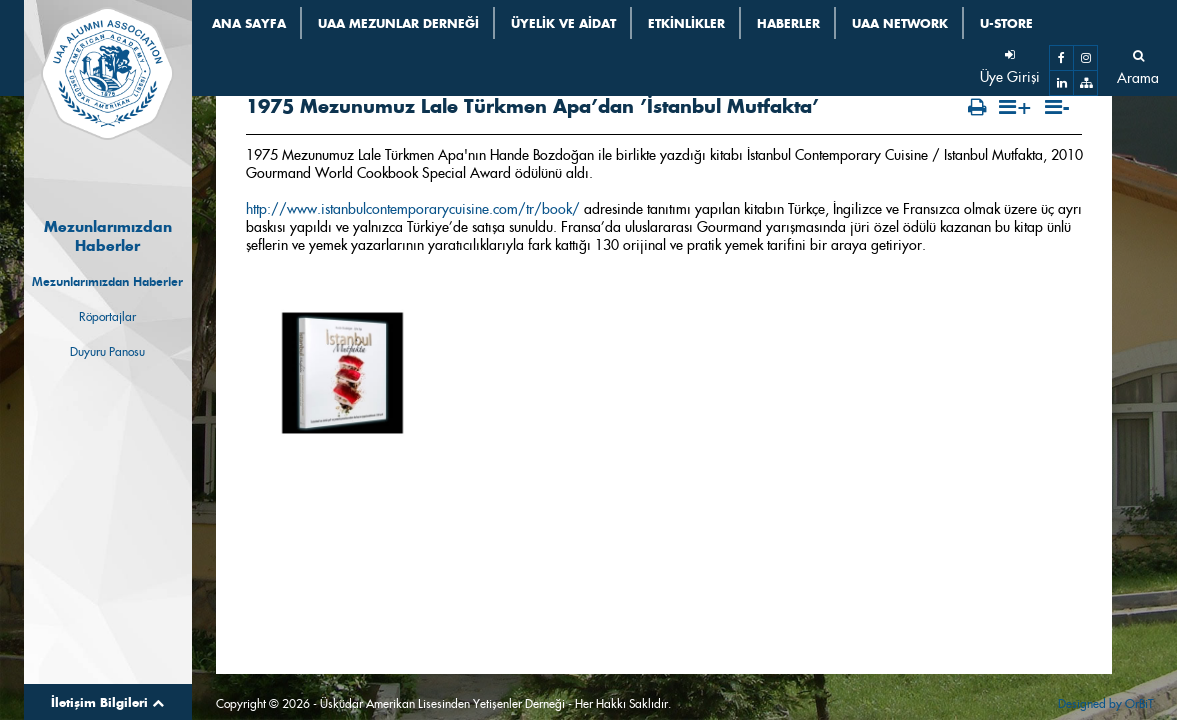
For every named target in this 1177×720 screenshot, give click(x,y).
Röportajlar (107, 316)
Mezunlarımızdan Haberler (107, 281)
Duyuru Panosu (107, 351)
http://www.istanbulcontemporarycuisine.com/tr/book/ (413, 154)
